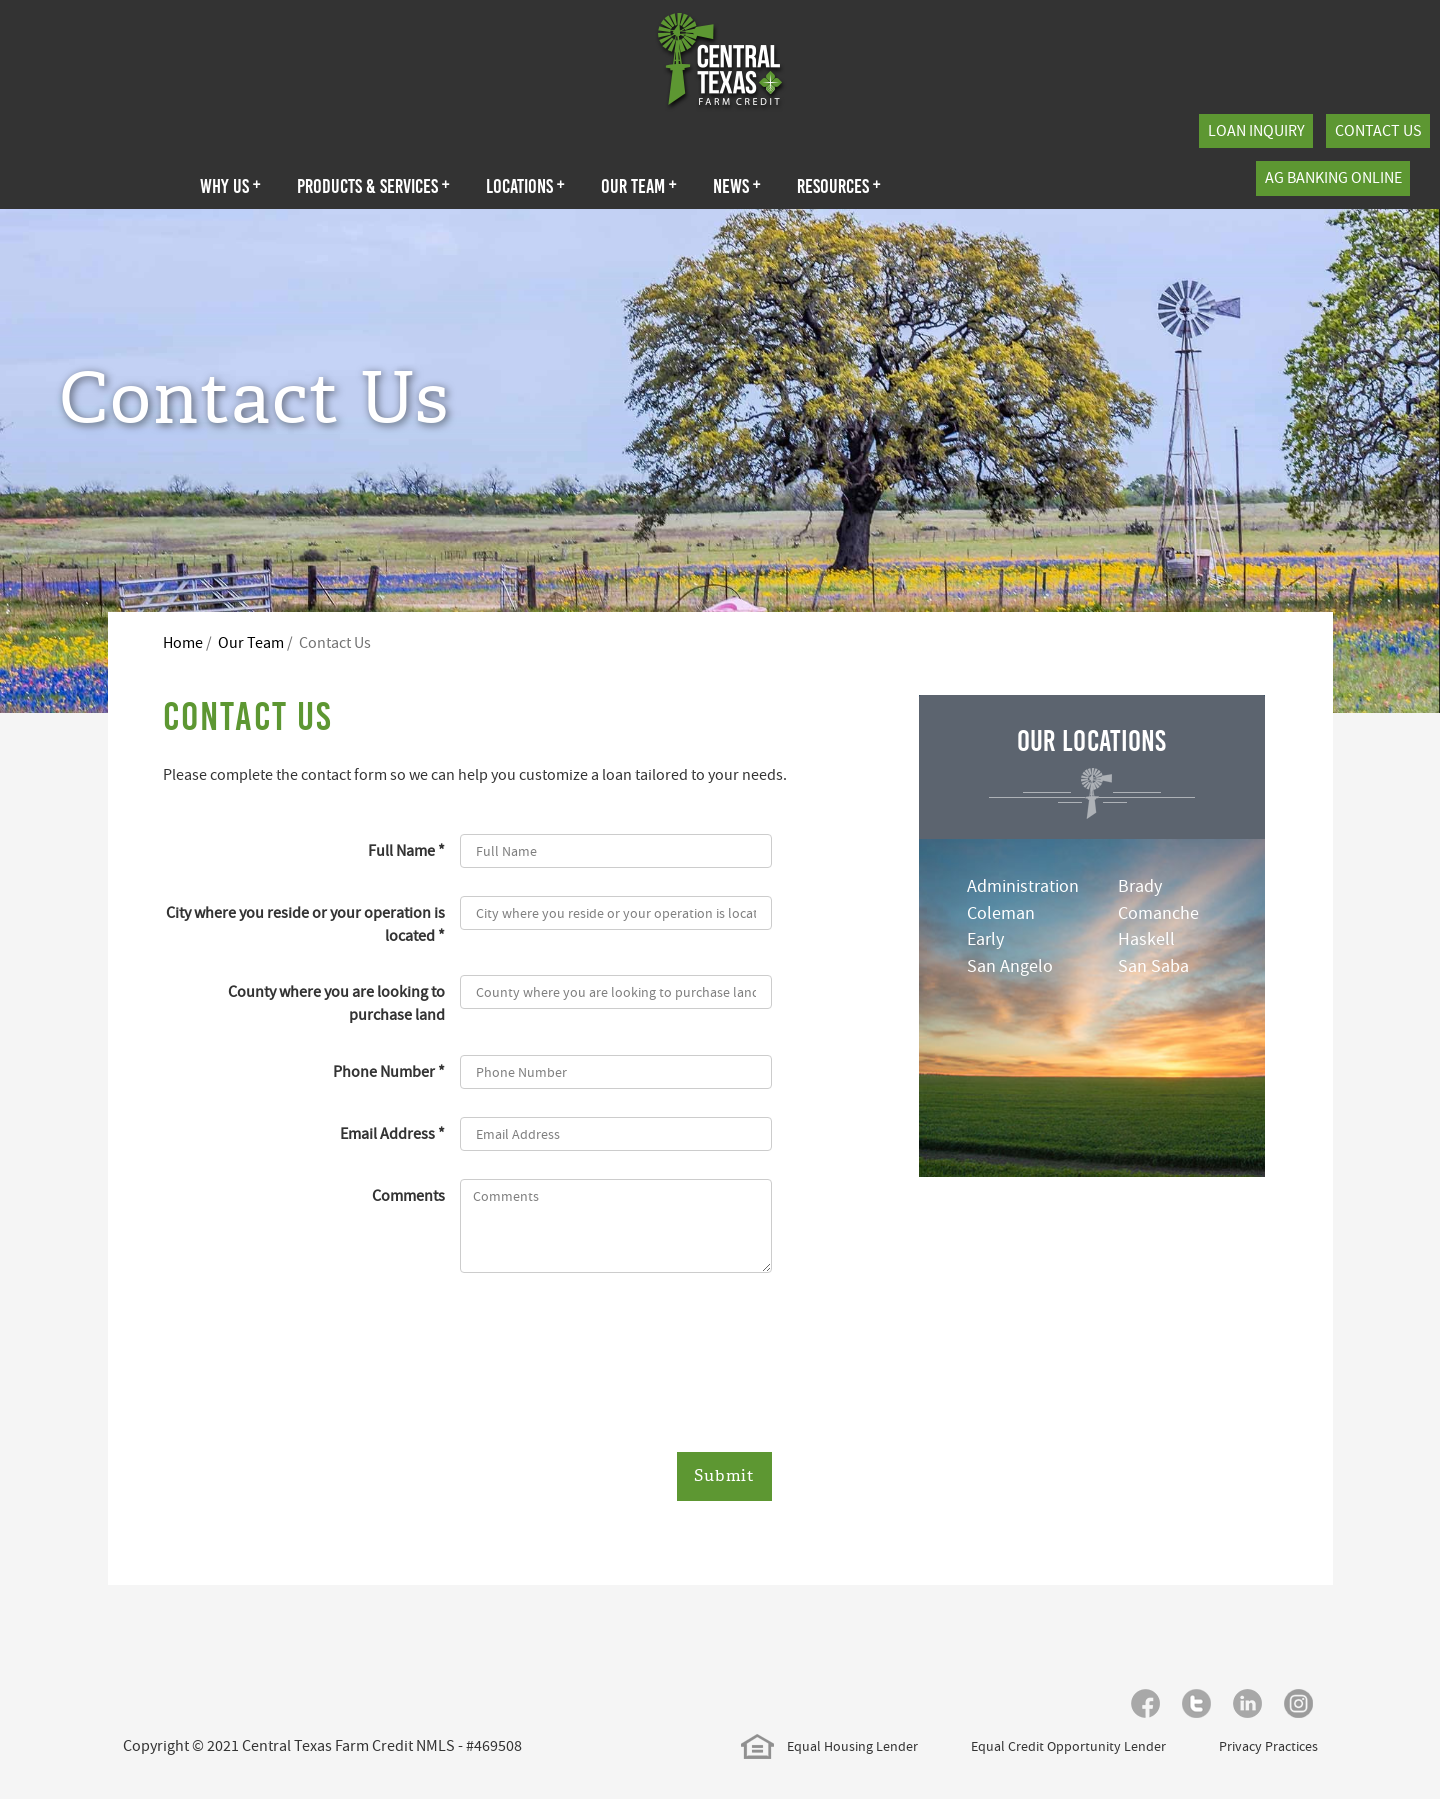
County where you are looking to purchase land (336, 1003)
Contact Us (1378, 131)
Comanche (1158, 913)
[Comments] (616, 1226)
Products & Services (373, 186)
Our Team (639, 186)
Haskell (1146, 939)
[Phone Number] (616, 1072)
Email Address (387, 1134)
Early (985, 939)
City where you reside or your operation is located (305, 924)
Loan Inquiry (1256, 131)
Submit (724, 1475)
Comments (408, 1196)
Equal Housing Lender (829, 1746)
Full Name (401, 851)
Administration (1023, 886)
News (737, 186)
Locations (525, 186)
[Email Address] (616, 1134)
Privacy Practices (1268, 1746)
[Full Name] (616, 851)
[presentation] (612, 1365)
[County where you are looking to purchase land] (616, 992)
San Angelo (1010, 966)
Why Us (230, 186)
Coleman (1001, 913)
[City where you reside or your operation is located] (616, 913)
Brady (1140, 886)
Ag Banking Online (1333, 178)
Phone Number (384, 1072)
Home (183, 643)
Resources (839, 186)
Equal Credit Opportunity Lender (1068, 1746)
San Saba (1153, 966)
